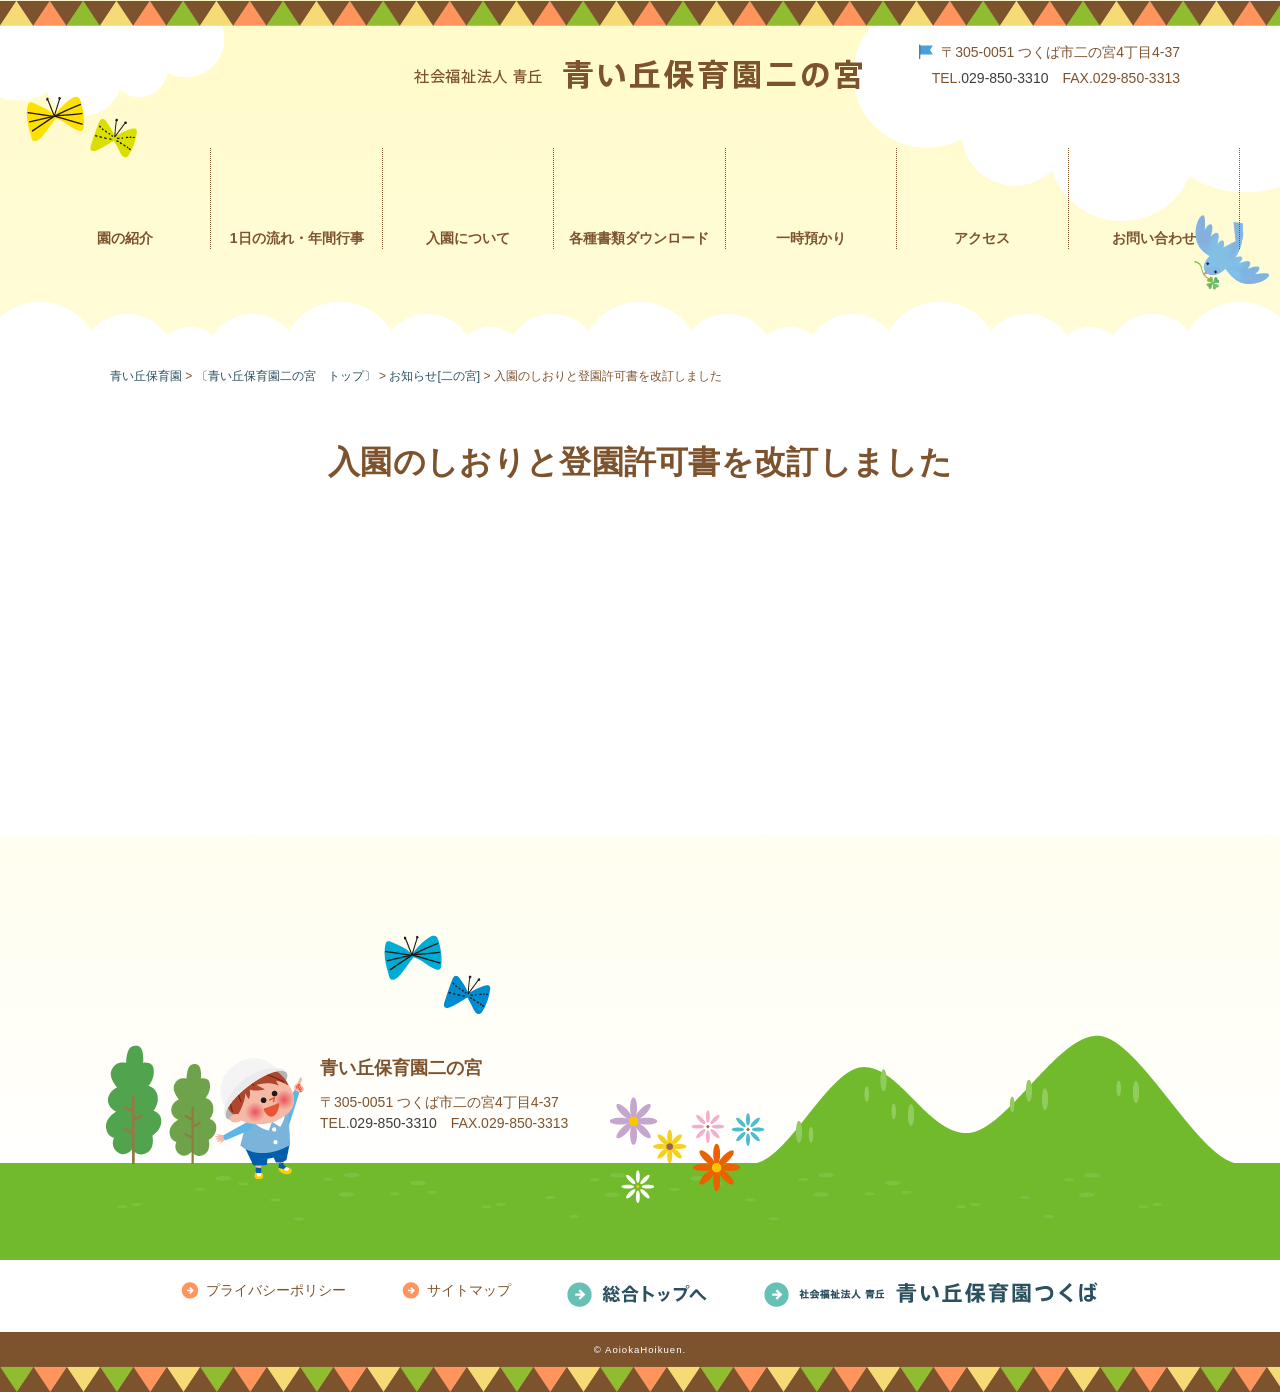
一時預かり (811, 238)
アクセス (982, 238)
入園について (468, 238)
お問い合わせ (1154, 238)
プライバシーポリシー (276, 1290)
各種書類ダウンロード (639, 238)
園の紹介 (125, 238)
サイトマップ (469, 1290)
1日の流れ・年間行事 (297, 238)
